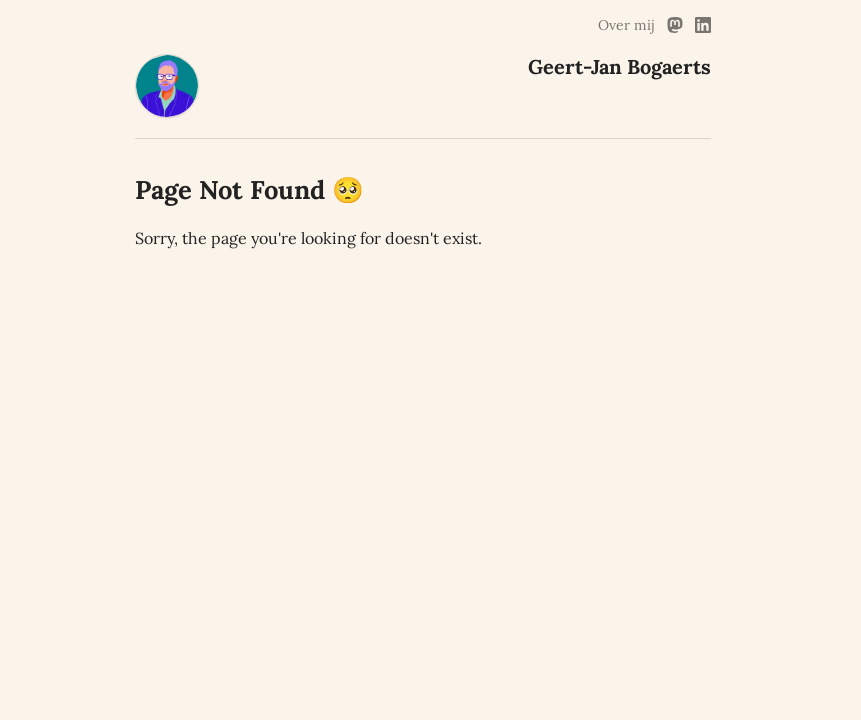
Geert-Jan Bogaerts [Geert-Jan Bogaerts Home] (619, 66)
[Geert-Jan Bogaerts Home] (167, 112)
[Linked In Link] (703, 25)
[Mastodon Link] (675, 25)
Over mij (626, 25)
